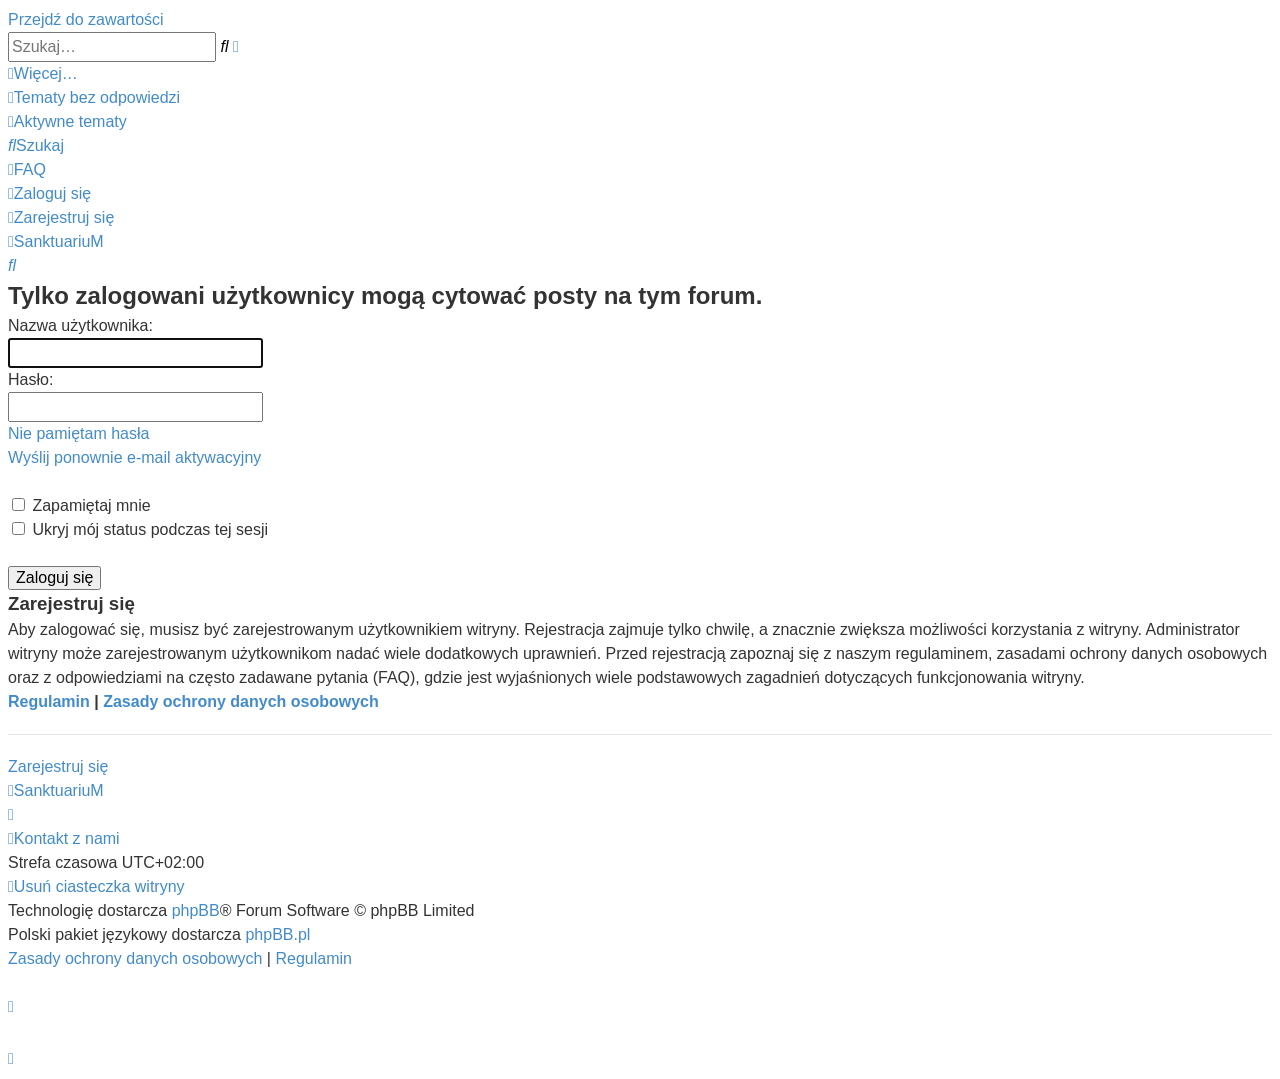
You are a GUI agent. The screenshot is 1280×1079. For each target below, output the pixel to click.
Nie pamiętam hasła (78, 433)
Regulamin (49, 701)
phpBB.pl (277, 934)
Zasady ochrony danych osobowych (241, 701)
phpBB (196, 910)
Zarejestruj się (58, 766)
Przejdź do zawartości (86, 19)
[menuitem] (94, 97)
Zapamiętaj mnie (81, 505)
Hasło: (30, 379)
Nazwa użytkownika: (80, 325)
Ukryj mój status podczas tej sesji (140, 529)
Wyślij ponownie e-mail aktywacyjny (134, 457)
